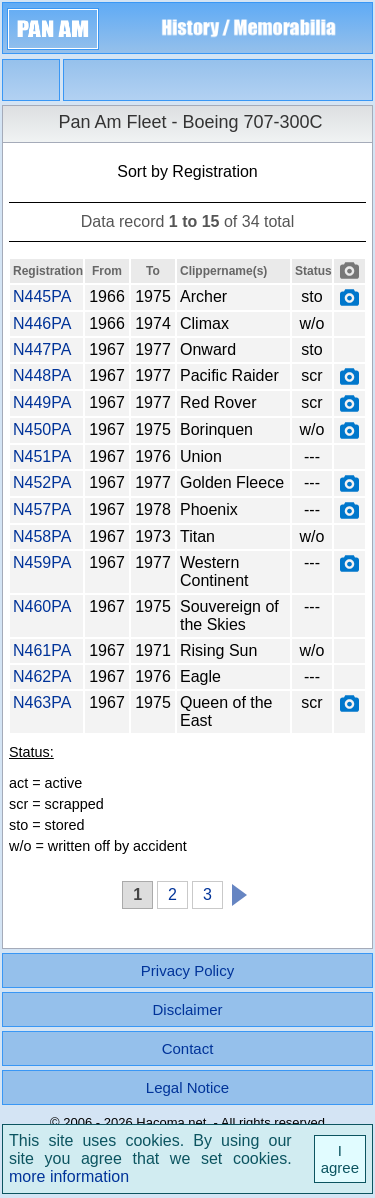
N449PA (42, 402)
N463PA (42, 702)
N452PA (42, 482)
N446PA (42, 323)
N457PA (42, 509)
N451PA (42, 456)
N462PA (42, 676)
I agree (340, 1159)
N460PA (42, 606)
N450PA (42, 429)
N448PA (42, 375)
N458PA (42, 536)
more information (69, 1176)
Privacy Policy (187, 970)
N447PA (42, 349)
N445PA (42, 296)
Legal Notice (187, 1087)
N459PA (42, 562)
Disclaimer (187, 1009)
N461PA (42, 650)
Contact (188, 1048)
